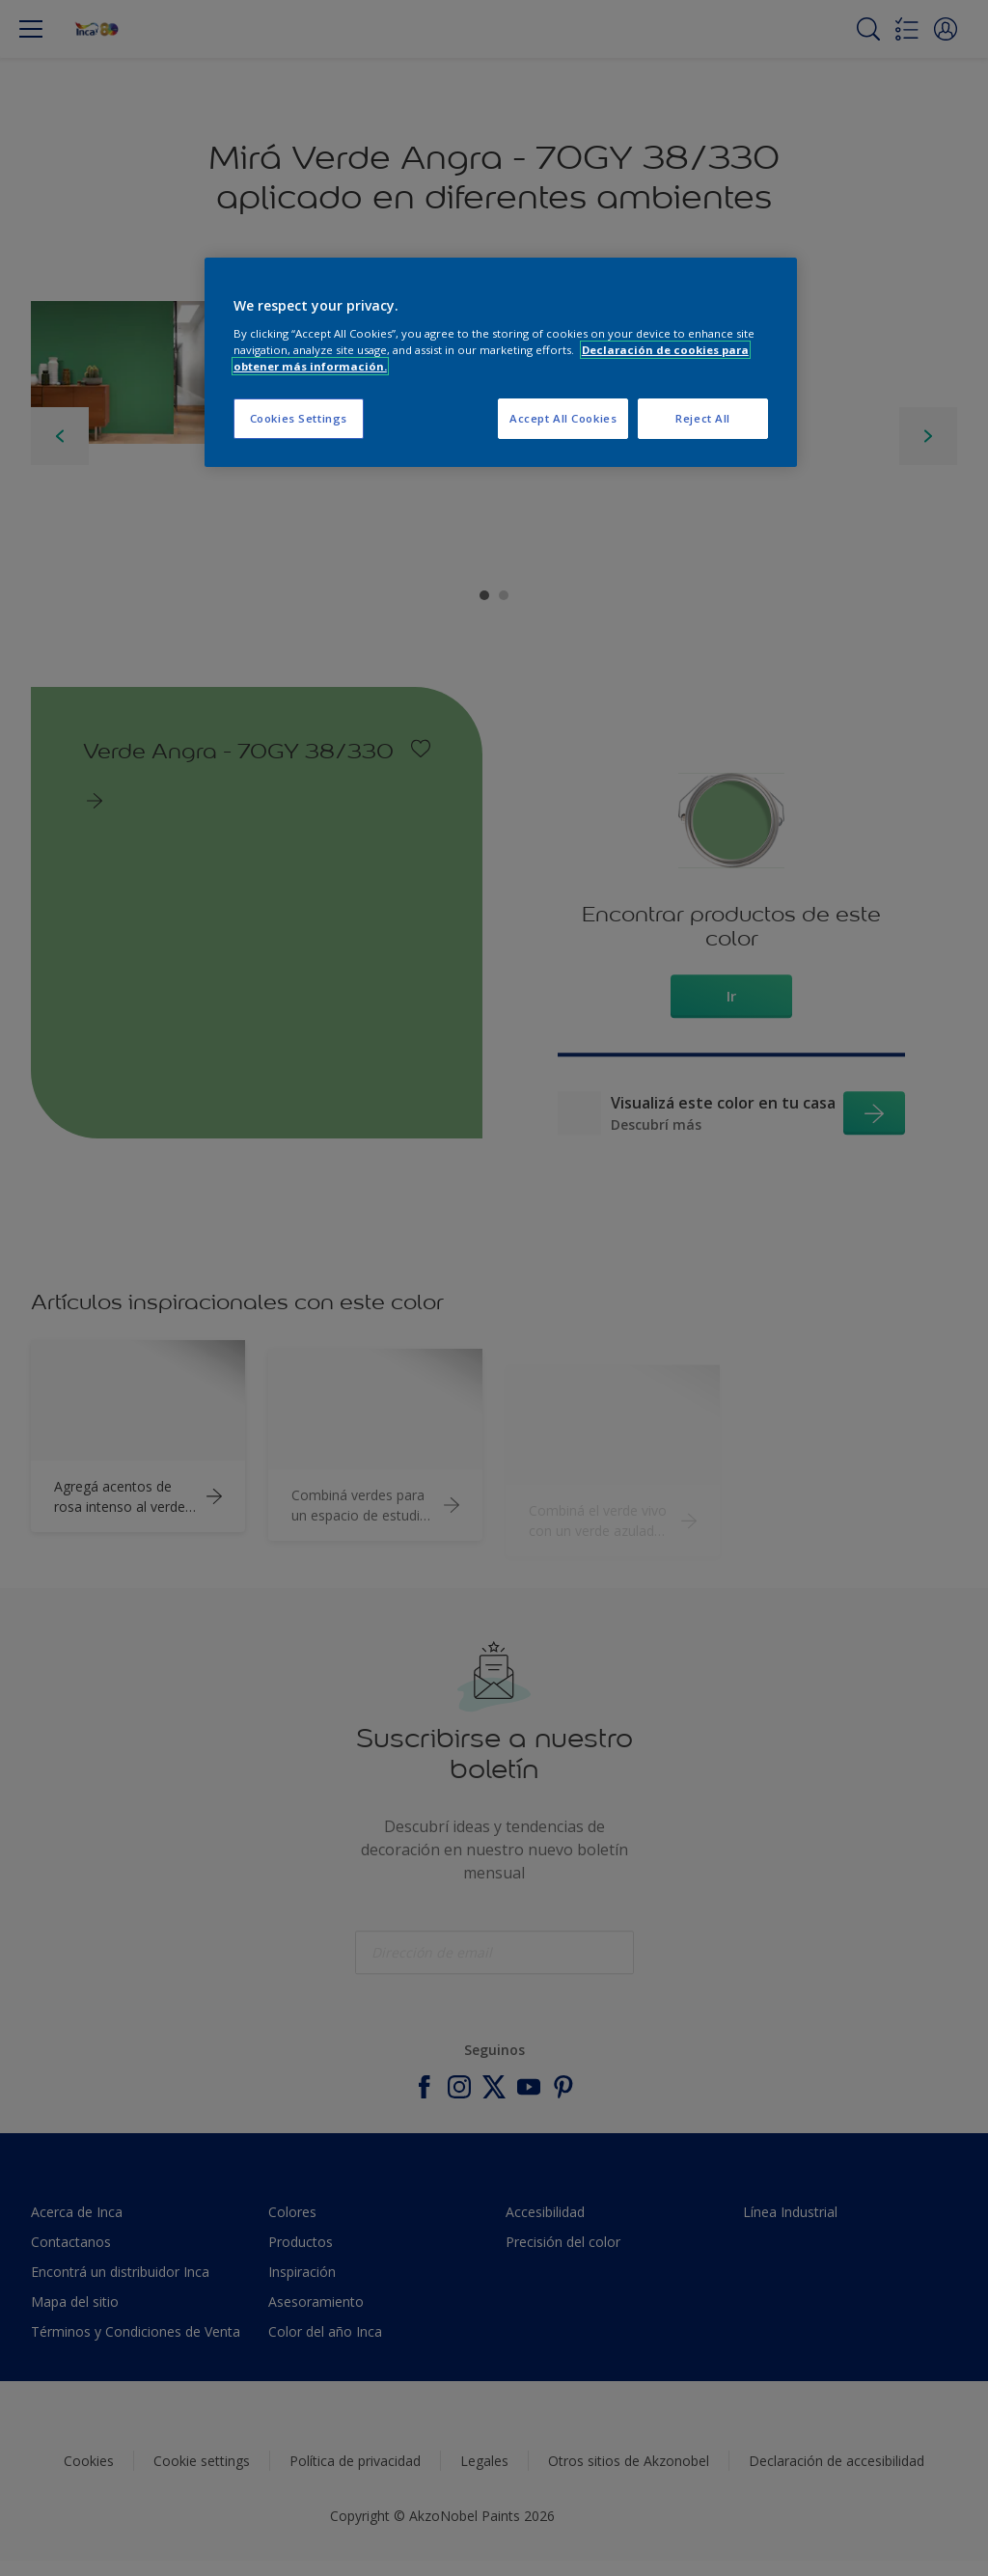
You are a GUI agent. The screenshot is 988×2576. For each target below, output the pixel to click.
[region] (501, 362)
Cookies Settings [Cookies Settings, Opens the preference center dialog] (298, 418)
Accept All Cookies (563, 418)
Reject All (702, 418)
